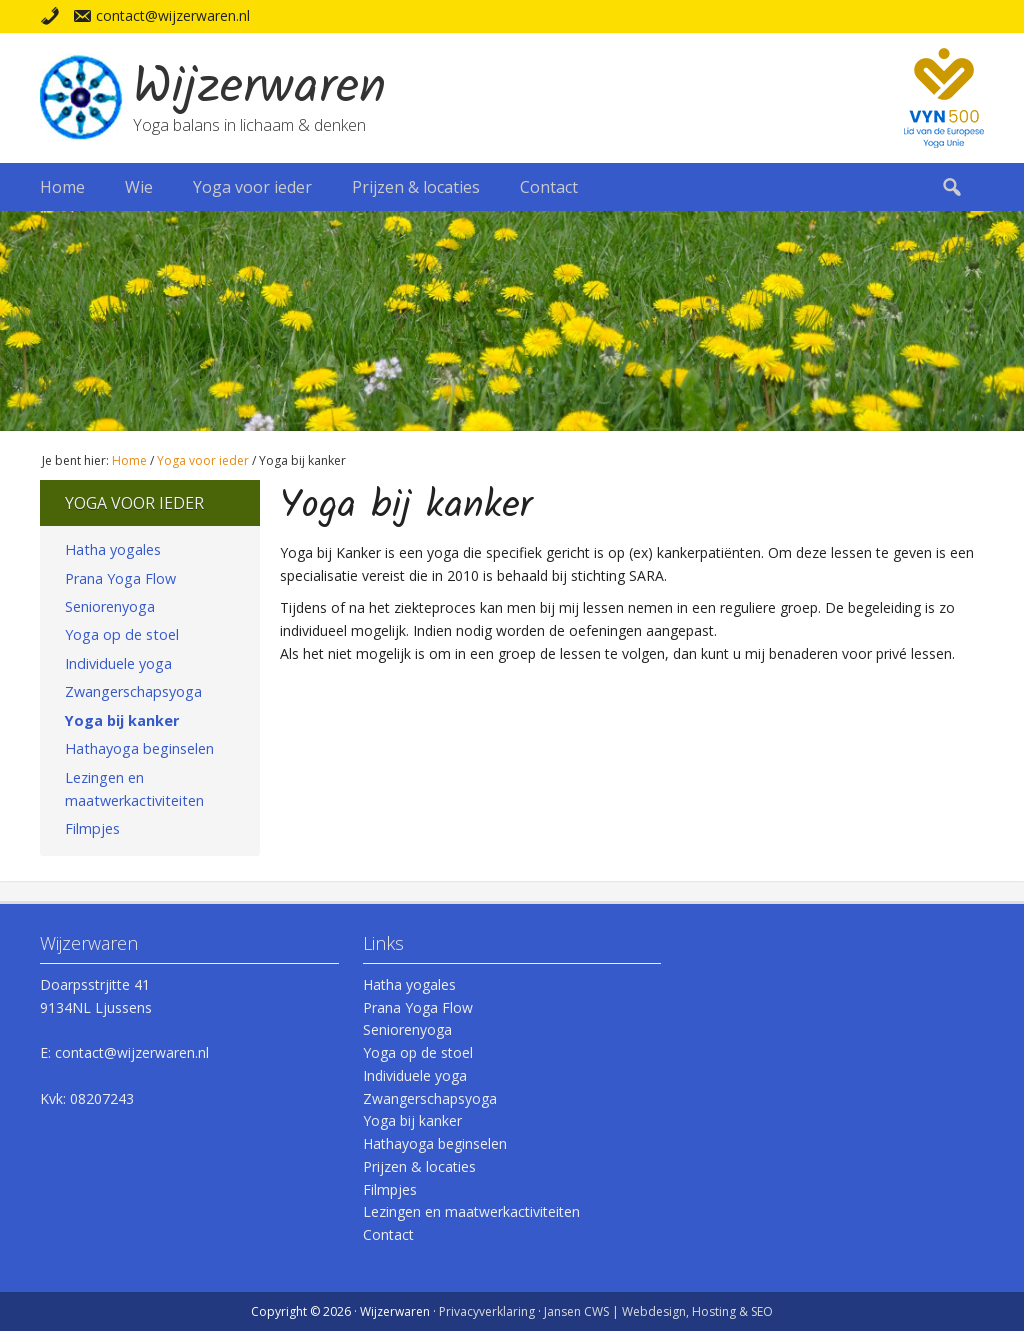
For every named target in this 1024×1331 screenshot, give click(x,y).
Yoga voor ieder (134, 503)
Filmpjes (92, 828)
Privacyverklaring (487, 1311)
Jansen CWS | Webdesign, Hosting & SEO (658, 1311)
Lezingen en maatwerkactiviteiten (134, 789)
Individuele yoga (118, 663)
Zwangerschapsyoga (133, 691)
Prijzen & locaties (419, 1166)
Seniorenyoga (110, 606)
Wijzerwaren (259, 89)
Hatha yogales (113, 549)
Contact (388, 1234)
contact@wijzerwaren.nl (173, 15)
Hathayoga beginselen (139, 748)
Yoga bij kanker (122, 720)
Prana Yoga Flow (120, 578)
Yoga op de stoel (122, 634)
